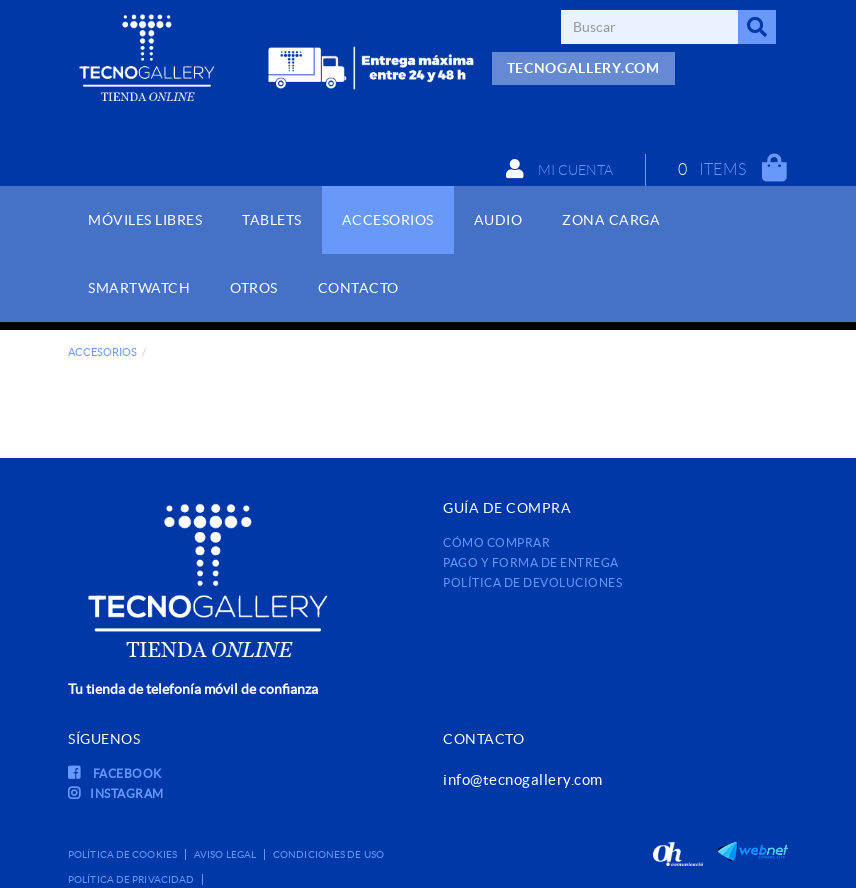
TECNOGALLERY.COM (583, 68)
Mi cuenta (559, 169)
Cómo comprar (496, 542)
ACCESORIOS (102, 352)
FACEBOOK (115, 773)
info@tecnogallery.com (523, 779)
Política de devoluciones (532, 582)
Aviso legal (225, 854)
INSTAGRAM (116, 793)
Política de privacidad (131, 879)
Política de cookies (122, 854)
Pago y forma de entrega (531, 562)
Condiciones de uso (328, 854)
